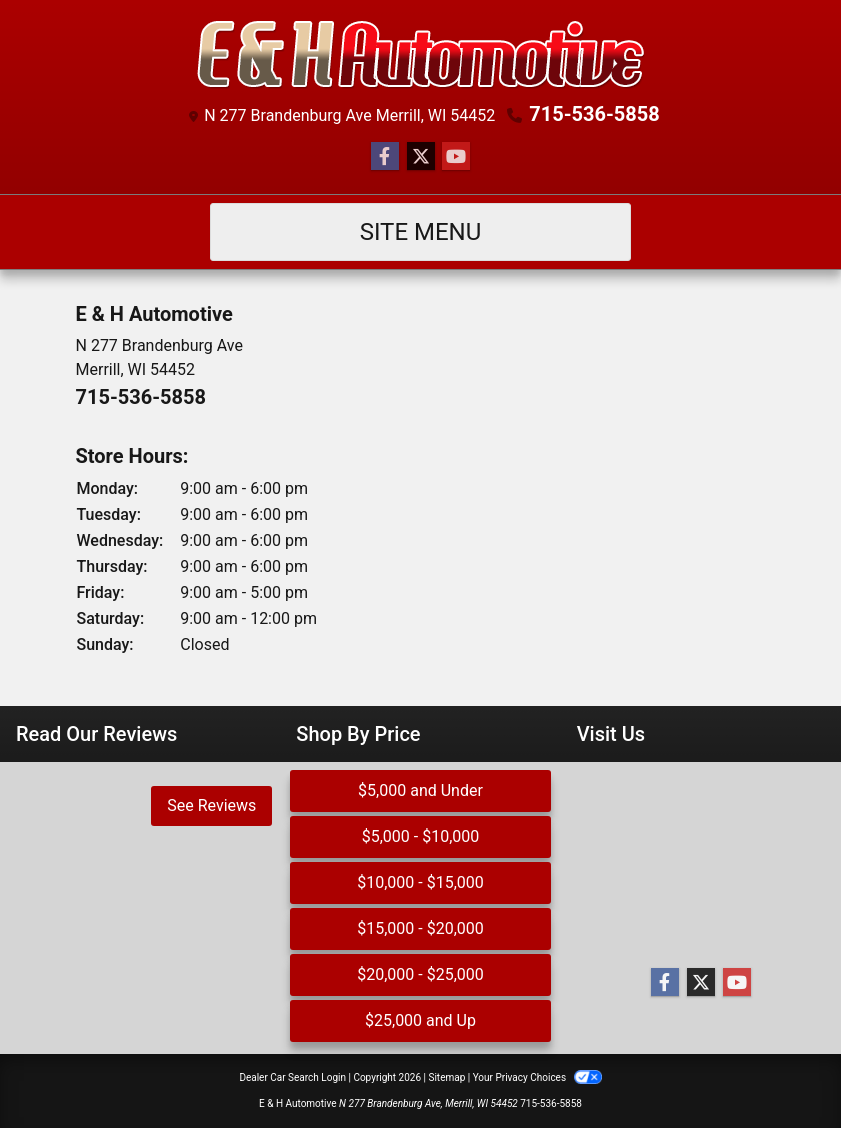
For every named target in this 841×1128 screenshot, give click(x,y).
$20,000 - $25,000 (420, 974)
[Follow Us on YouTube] (456, 157)
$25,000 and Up (420, 1020)
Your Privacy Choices (537, 1077)
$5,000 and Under (420, 790)
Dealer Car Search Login (292, 1077)
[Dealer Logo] (421, 55)
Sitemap (446, 1077)
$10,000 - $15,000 (420, 882)
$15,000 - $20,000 (420, 928)
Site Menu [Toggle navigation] (421, 232)
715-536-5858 (594, 114)
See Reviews (211, 805)
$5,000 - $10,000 (421, 836)
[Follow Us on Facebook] (385, 157)
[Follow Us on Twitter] (421, 157)
